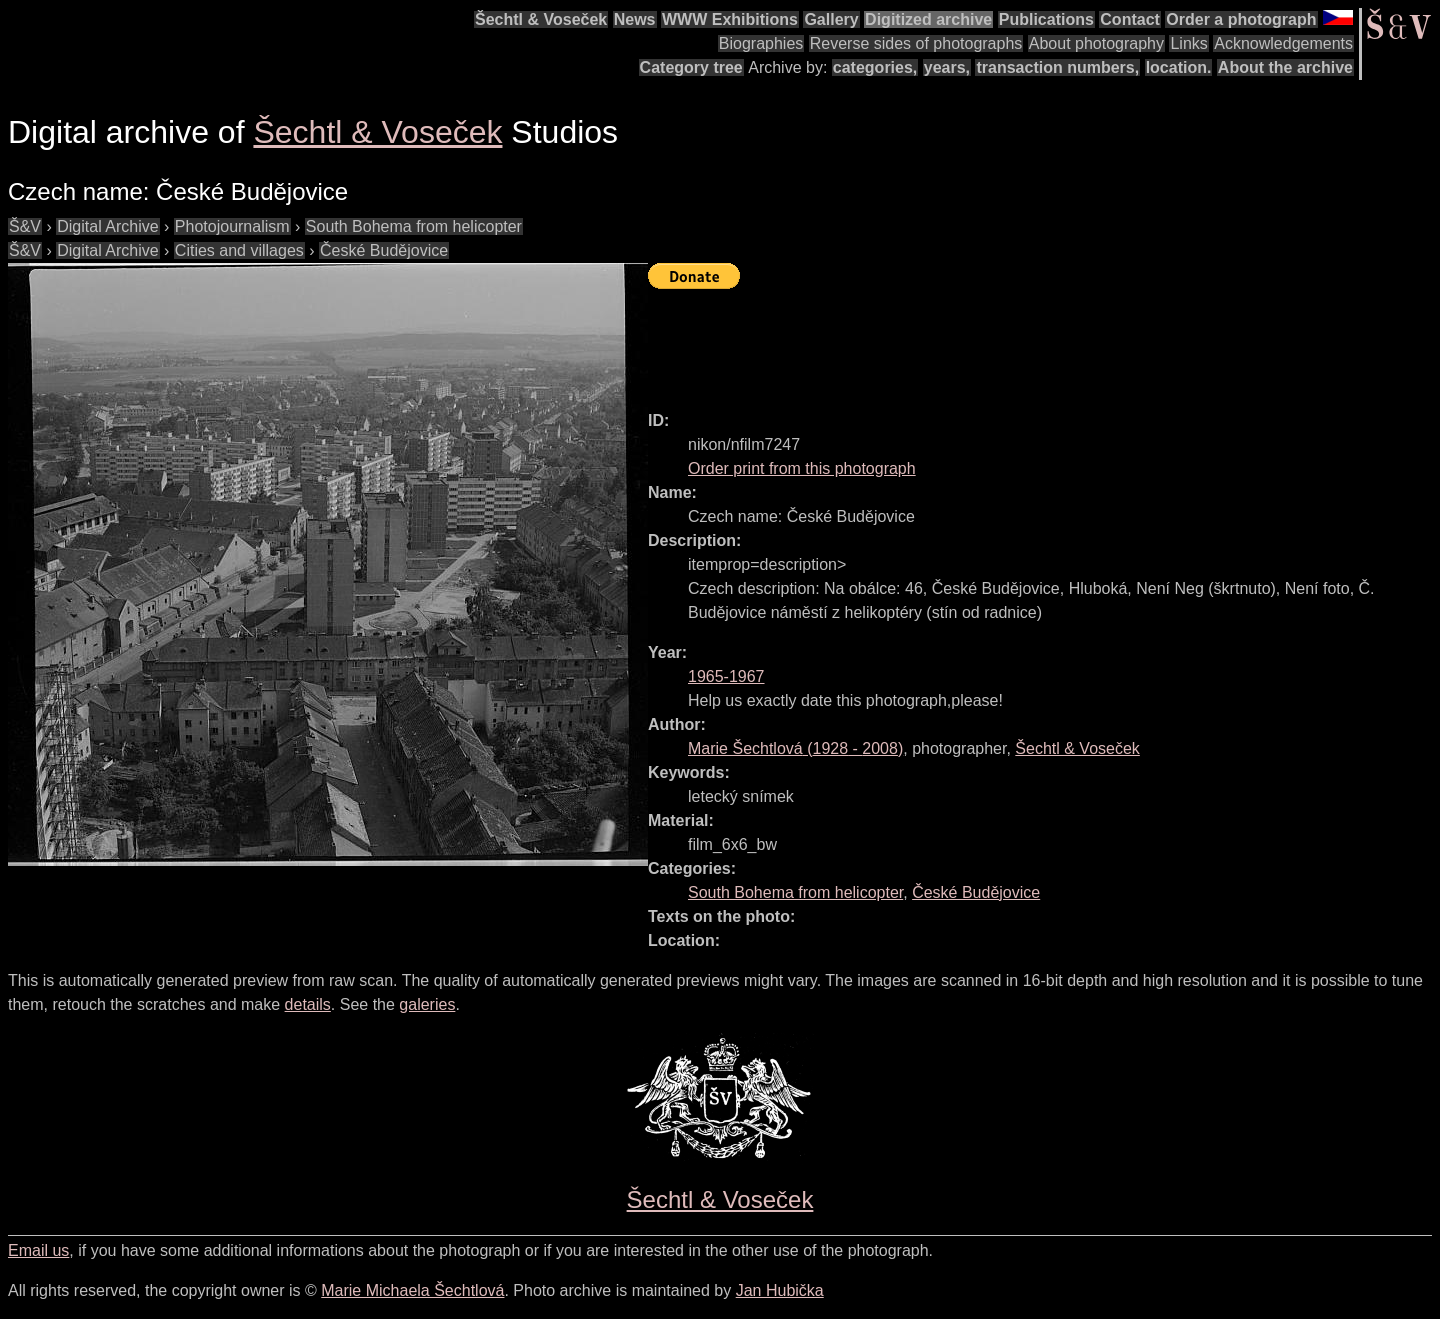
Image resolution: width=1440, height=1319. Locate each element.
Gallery (831, 19)
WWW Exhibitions (730, 19)
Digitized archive (928, 19)
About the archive (1285, 67)
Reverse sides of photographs (916, 43)
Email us (38, 1250)
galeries (427, 1004)
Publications (1046, 19)
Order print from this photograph (802, 468)
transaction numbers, (1057, 67)
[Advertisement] (1012, 341)
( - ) (795, 748)
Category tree (691, 67)
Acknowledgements (1283, 43)
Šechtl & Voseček (541, 19)
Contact (1130, 19)
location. (1179, 67)
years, (947, 67)
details (308, 1004)
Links (1188, 43)
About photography (1096, 43)
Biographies (761, 43)
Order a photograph (1241, 19)
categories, (875, 67)
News (635, 19)
